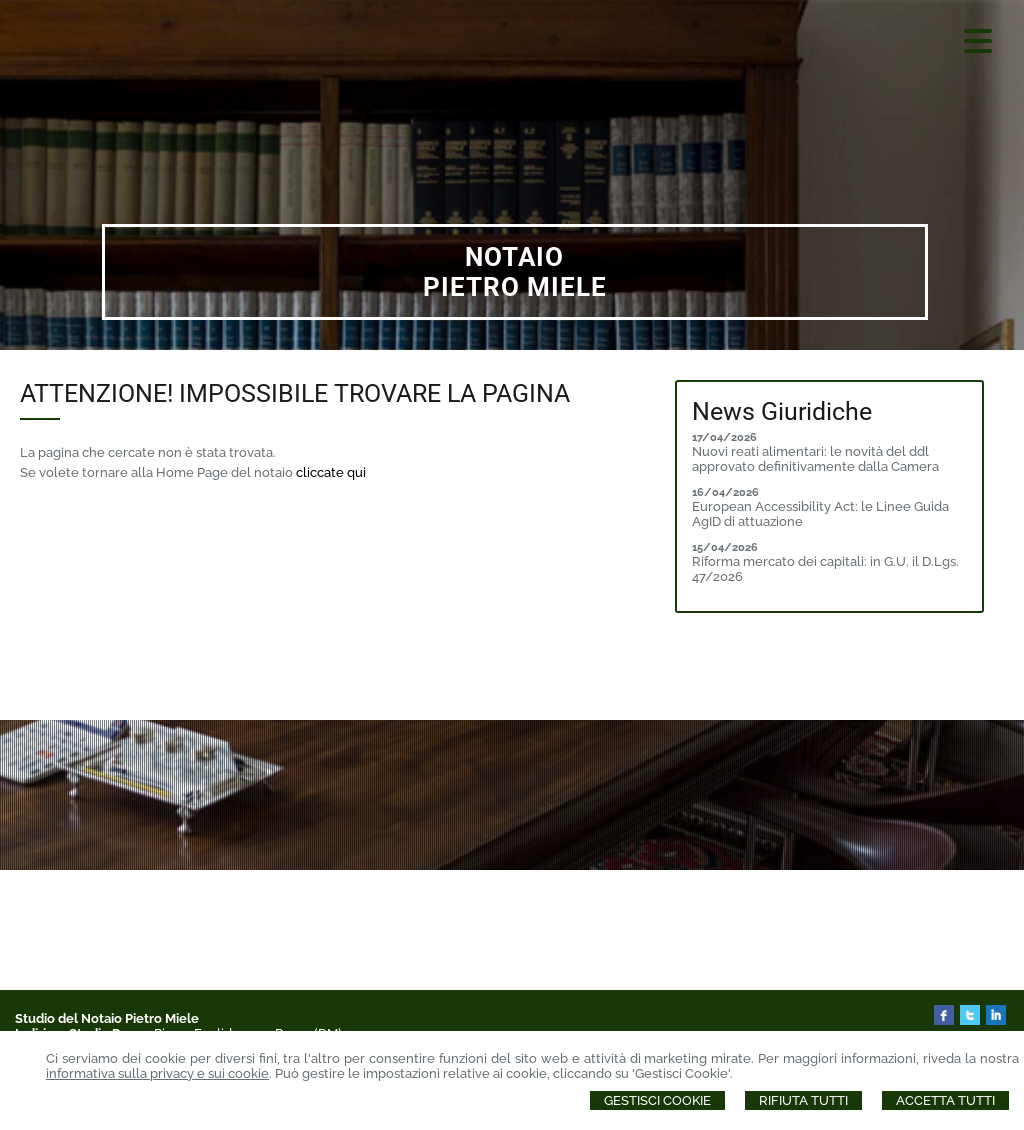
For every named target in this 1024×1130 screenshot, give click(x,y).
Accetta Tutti (945, 1100)
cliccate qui (331, 472)
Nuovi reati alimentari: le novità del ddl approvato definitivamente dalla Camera (815, 459)
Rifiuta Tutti (803, 1100)
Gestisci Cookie (657, 1100)
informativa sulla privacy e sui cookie (157, 1073)
